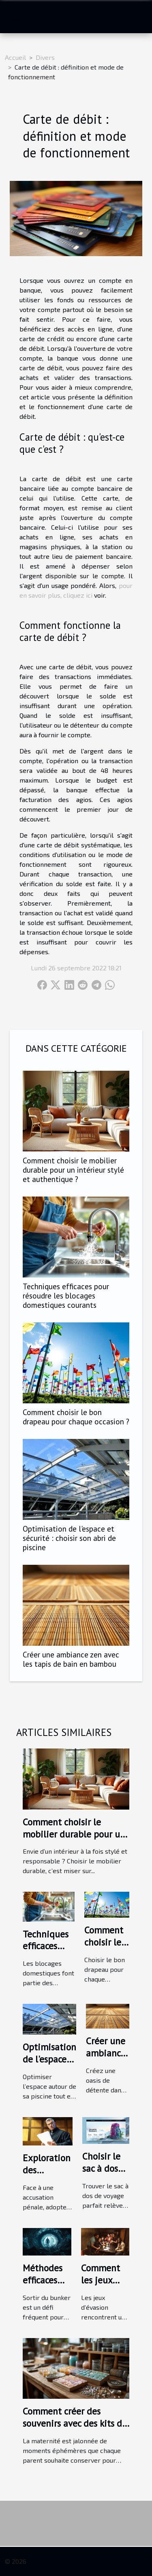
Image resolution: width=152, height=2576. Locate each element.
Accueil (15, 57)
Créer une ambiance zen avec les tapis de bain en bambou (71, 1659)
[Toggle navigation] (15, 17)
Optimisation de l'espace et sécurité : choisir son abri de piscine (69, 1538)
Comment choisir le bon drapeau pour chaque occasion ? (76, 1416)
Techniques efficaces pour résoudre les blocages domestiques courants (66, 1295)
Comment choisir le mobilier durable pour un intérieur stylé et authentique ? (73, 1169)
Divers (45, 57)
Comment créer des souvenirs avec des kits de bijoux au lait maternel (75, 2423)
